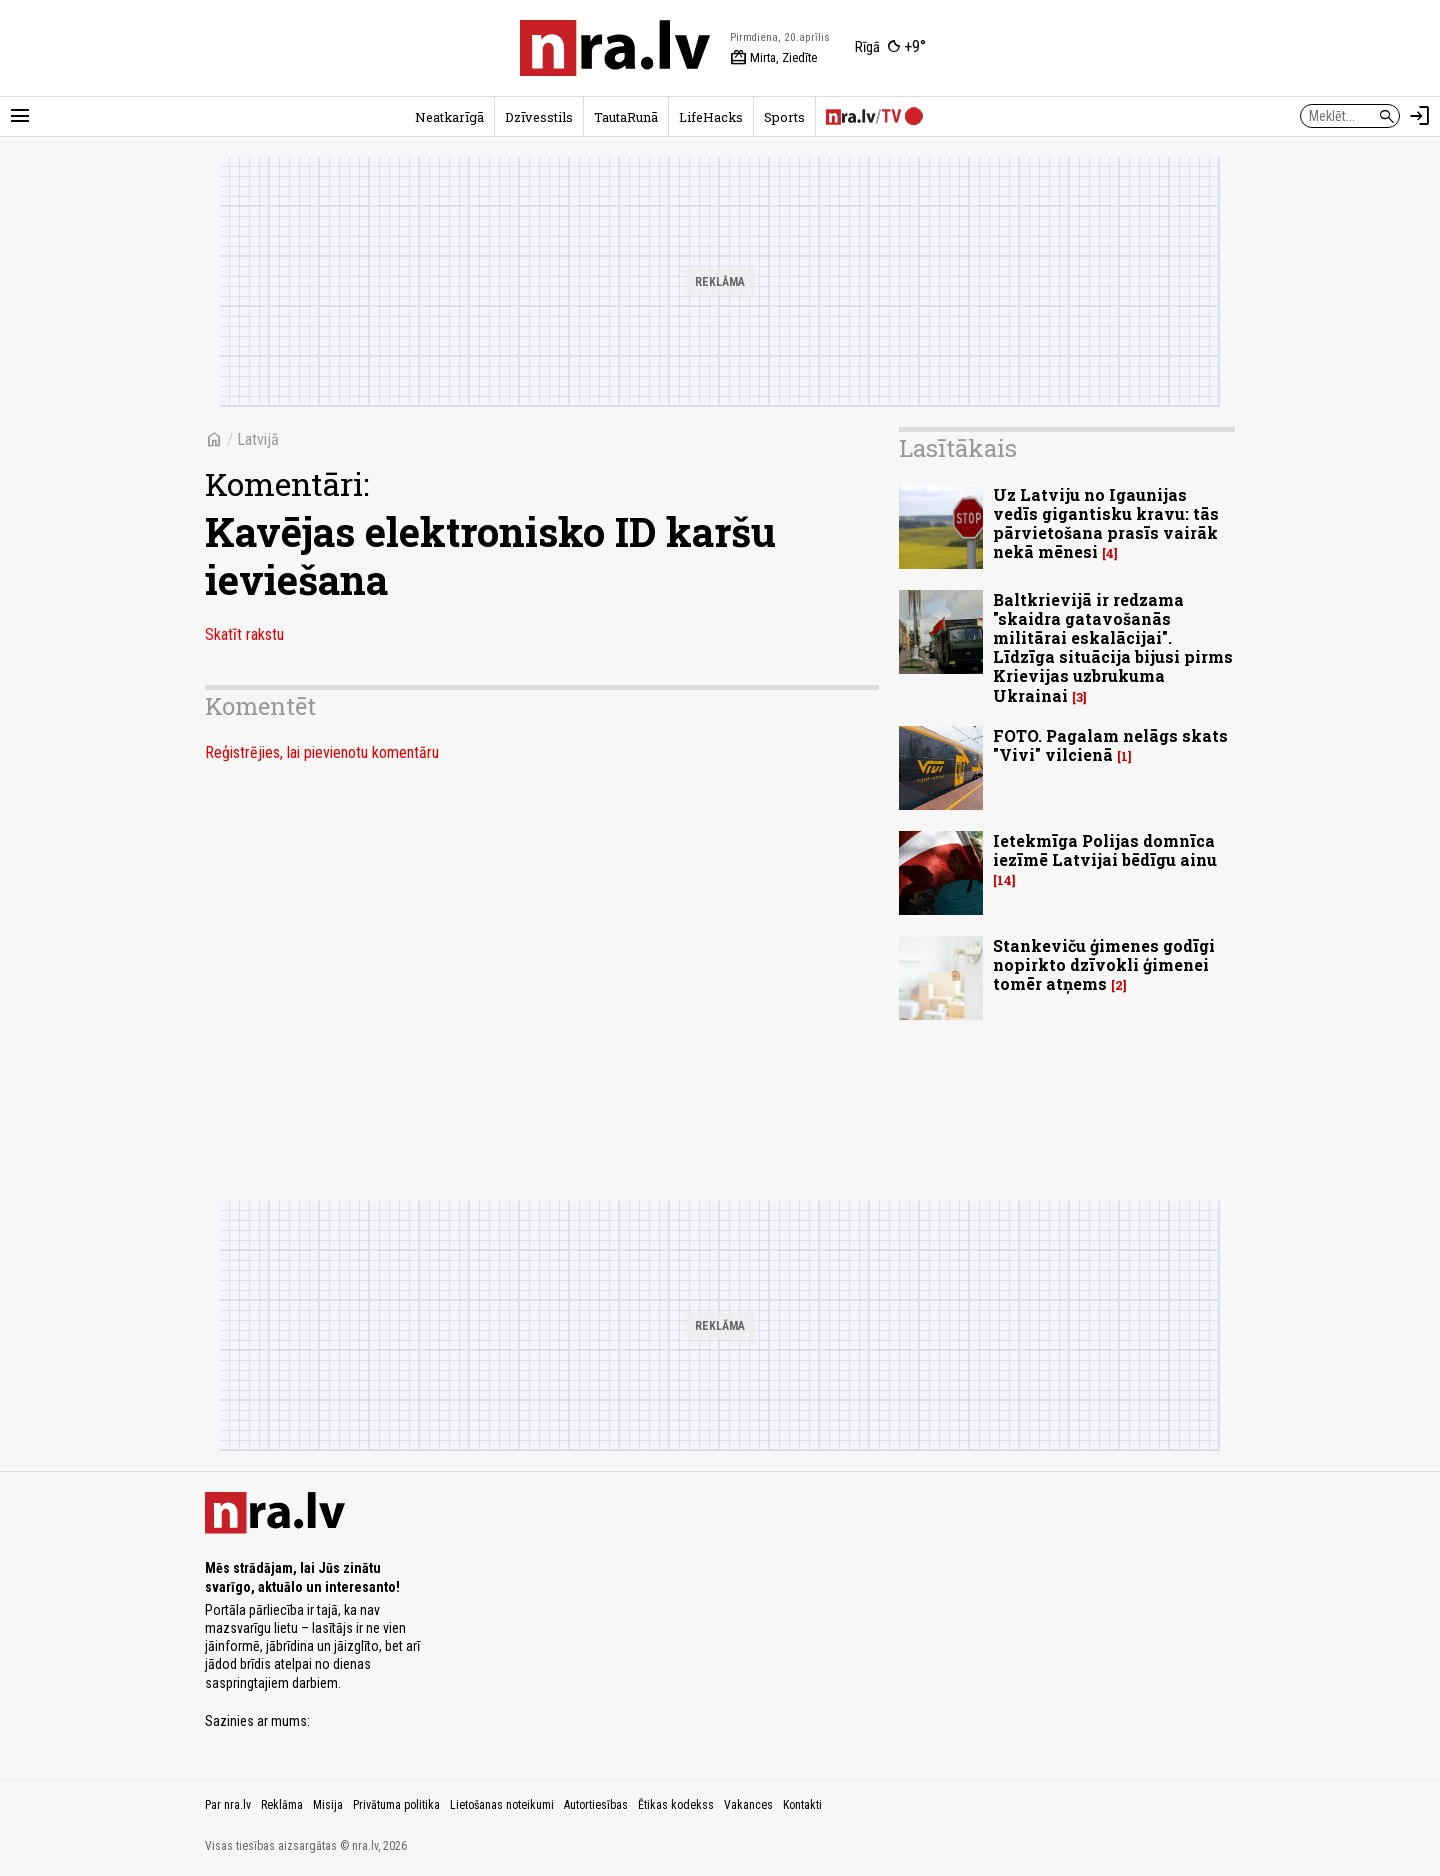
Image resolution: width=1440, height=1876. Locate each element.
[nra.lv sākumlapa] (615, 48)
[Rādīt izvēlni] (20, 116)
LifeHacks (711, 117)
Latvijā (258, 439)
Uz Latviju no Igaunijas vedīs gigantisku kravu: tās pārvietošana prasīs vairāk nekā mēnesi (1106, 523)
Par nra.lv (228, 1805)
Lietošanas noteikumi (502, 1805)
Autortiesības (596, 1805)
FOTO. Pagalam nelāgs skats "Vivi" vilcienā (1110, 745)
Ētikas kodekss (676, 1805)
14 (1004, 880)
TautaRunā (626, 117)
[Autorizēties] (1420, 116)
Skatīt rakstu (244, 634)
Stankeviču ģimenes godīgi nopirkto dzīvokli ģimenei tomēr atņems (1104, 964)
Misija (328, 1805)
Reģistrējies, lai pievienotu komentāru (322, 752)
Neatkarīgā (449, 117)
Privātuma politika (396, 1805)
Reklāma (282, 1805)
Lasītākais (958, 448)
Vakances (748, 1805)
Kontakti (802, 1805)
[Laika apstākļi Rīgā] (890, 48)
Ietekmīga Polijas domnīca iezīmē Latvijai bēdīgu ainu (1105, 850)
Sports (784, 117)
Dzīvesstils (539, 117)
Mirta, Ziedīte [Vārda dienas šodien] (773, 58)
